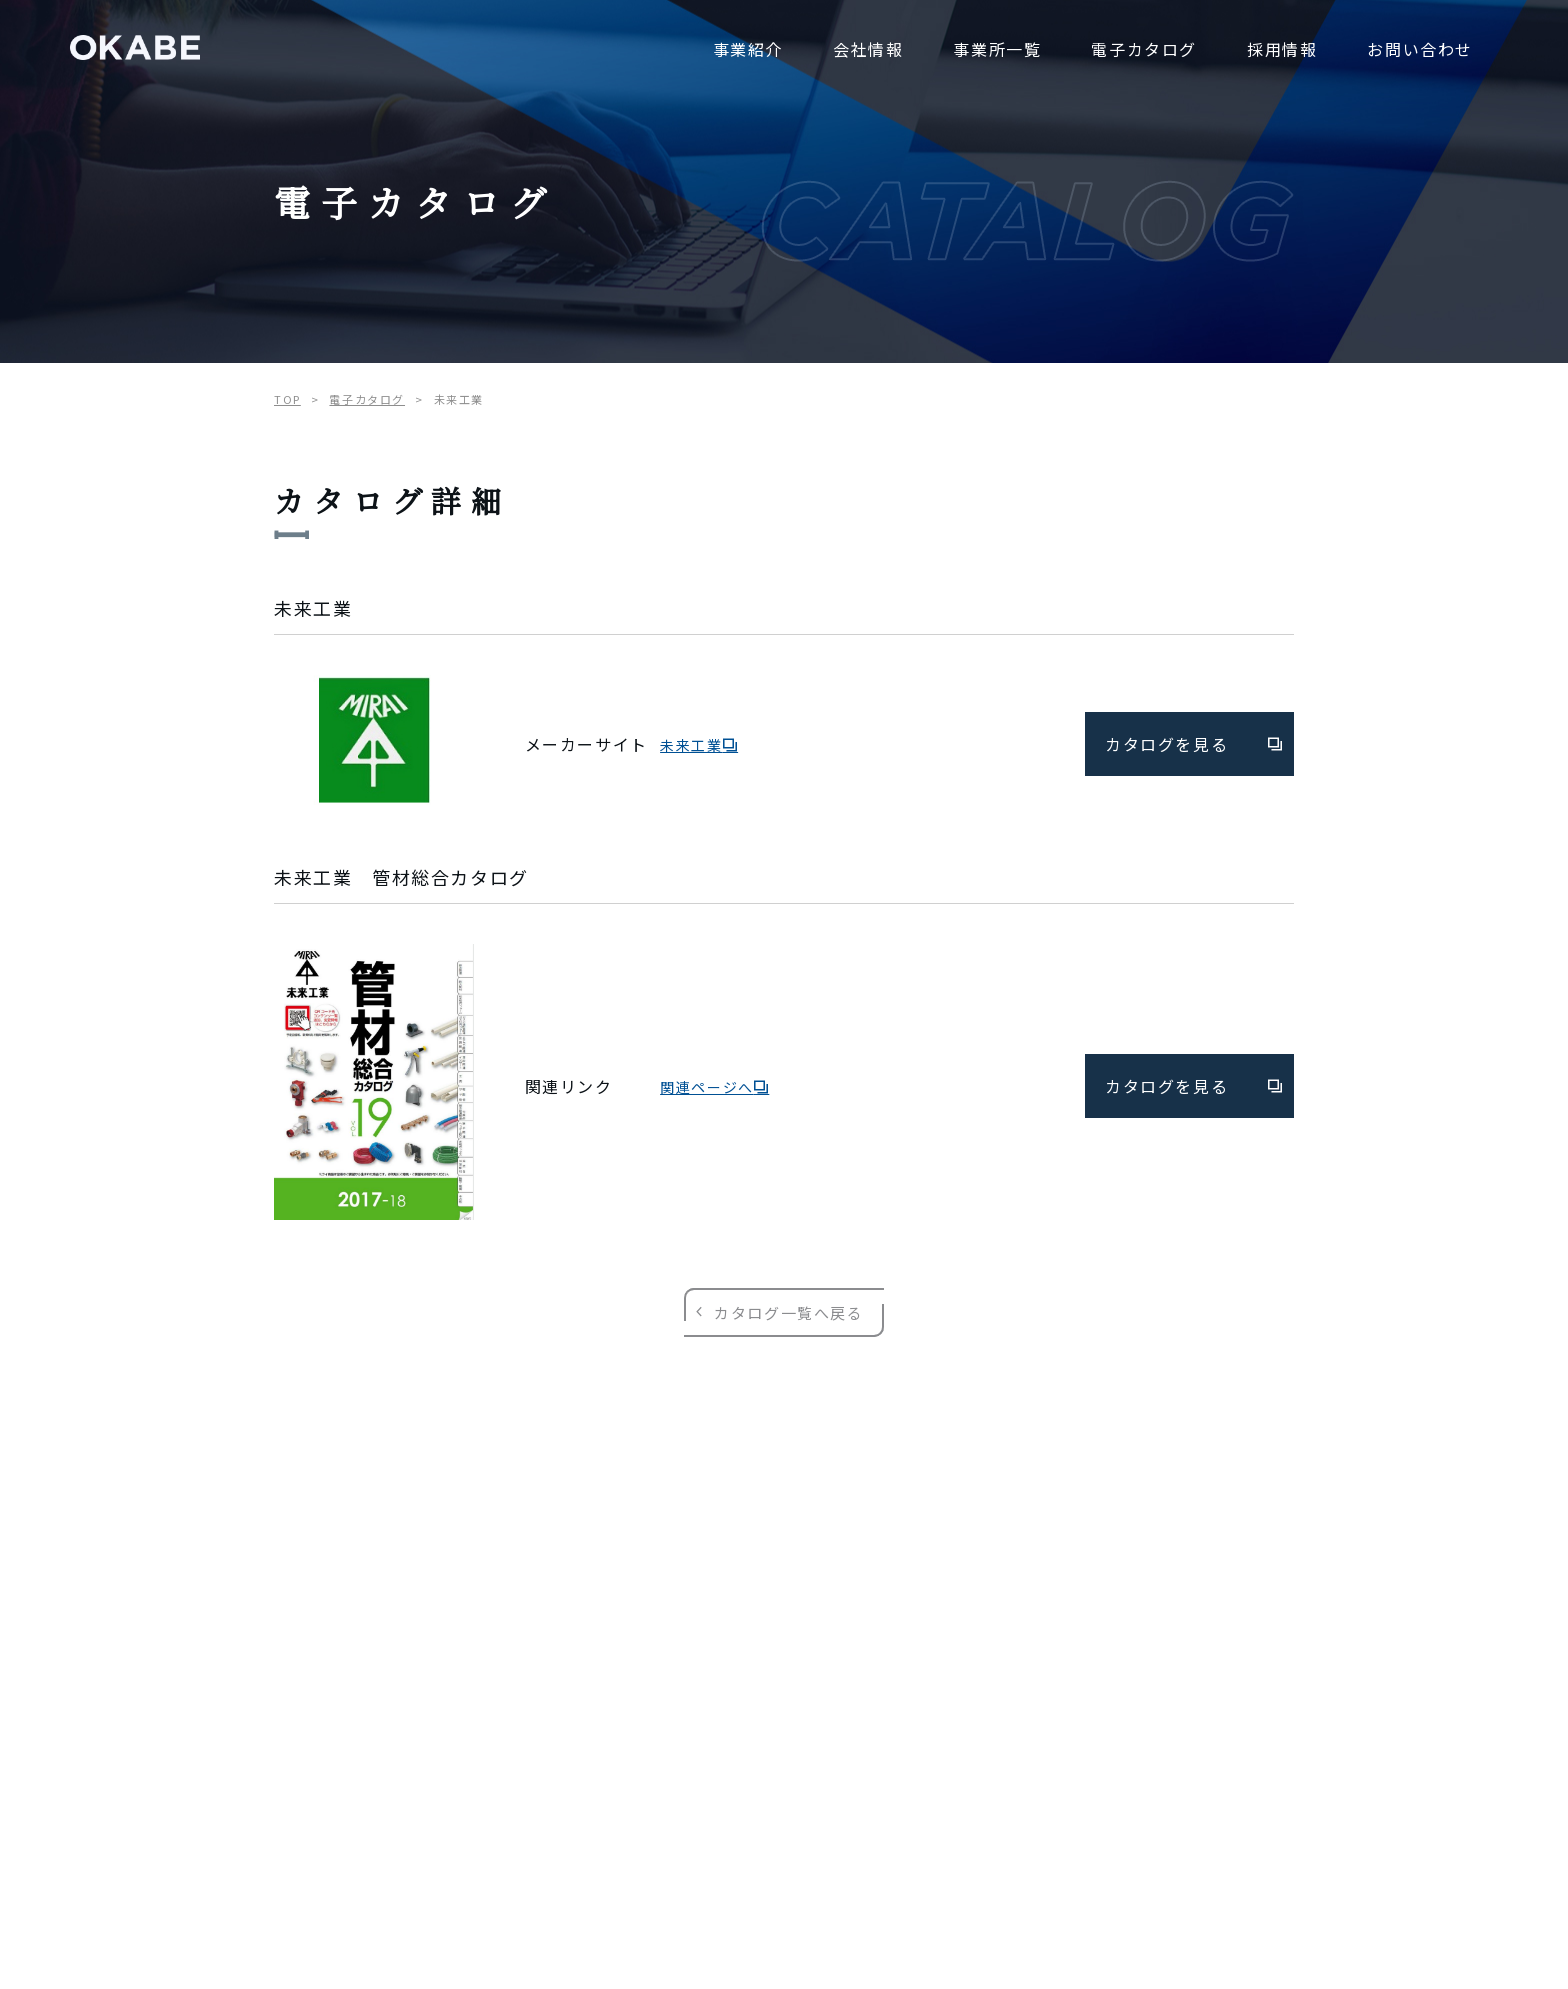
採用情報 (1282, 49)
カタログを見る (1194, 744)
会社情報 (868, 49)
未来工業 (699, 745)
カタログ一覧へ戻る (784, 1312)
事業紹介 (748, 49)
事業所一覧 (997, 49)
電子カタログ (1144, 49)
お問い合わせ (1420, 49)
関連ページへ (714, 1087)
